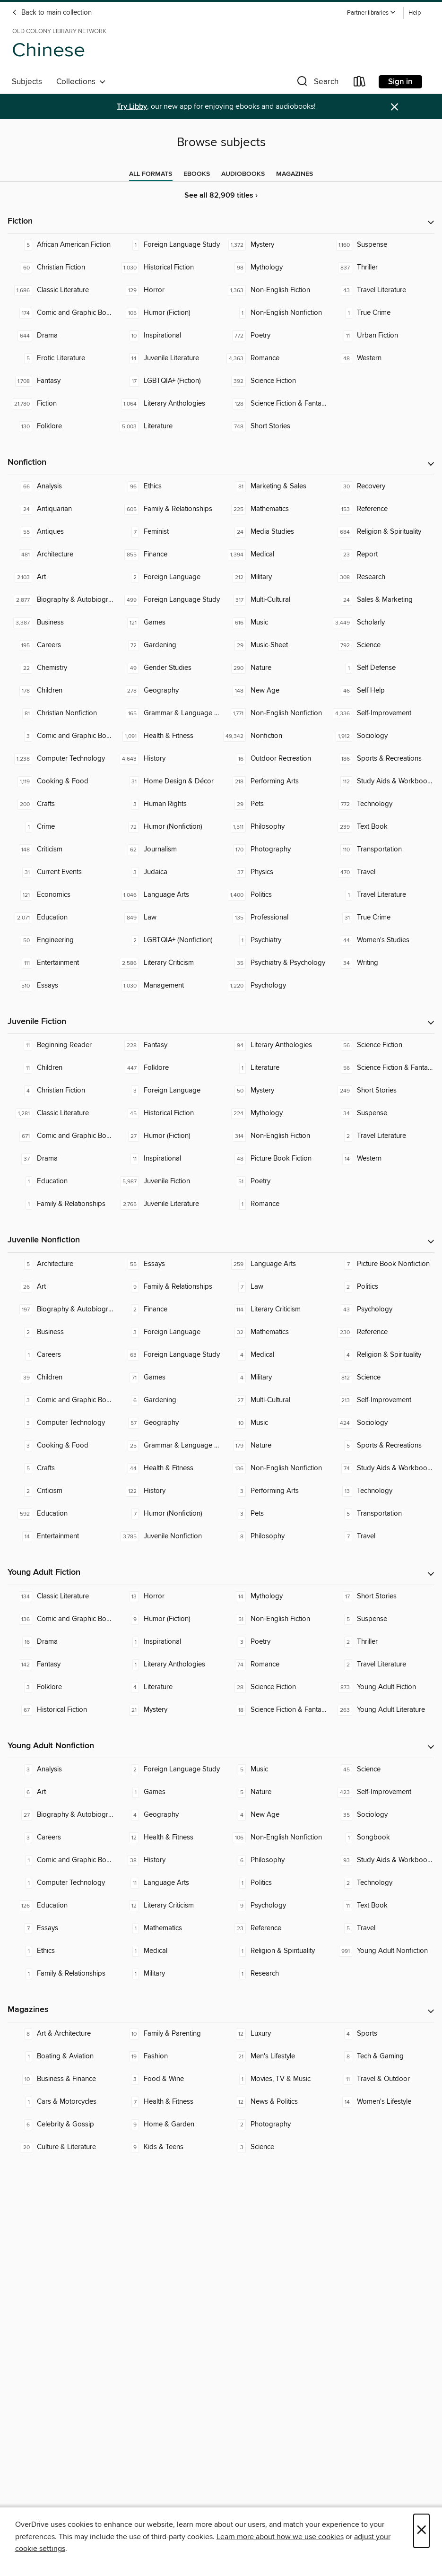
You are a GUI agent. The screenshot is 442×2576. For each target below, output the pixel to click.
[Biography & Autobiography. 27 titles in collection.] (61, 1815)
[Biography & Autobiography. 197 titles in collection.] (61, 1309)
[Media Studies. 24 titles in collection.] (274, 531)
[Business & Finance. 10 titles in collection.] (61, 2079)
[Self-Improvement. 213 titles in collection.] (381, 1400)
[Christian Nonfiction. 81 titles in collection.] (61, 713)
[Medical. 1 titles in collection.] (167, 1951)
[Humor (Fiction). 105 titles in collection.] (167, 313)
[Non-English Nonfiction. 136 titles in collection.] (274, 1468)
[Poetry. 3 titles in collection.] (274, 1642)
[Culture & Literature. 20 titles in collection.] (61, 2147)
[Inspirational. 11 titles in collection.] (167, 1158)
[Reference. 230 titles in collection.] (381, 1332)
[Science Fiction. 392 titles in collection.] (274, 381)
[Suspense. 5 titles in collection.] (381, 1619)
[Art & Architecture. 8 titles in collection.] (61, 2033)
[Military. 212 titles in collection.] (274, 577)
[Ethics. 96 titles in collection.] (167, 486)
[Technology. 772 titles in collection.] (381, 804)
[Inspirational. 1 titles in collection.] (167, 1642)
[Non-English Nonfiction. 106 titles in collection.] (274, 1837)
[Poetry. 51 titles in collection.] (274, 1181)
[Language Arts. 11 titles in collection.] (167, 1883)
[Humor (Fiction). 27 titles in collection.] (167, 1136)
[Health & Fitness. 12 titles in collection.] (167, 1837)
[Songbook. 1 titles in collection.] (381, 1837)
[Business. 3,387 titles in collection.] (61, 622)
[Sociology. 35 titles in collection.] (381, 1815)
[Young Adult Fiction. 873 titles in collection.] (381, 1687)
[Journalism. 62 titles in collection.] (167, 849)
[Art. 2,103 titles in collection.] (61, 577)
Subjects (27, 82)
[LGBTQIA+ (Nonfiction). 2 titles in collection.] (167, 940)
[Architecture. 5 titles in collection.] (61, 1264)
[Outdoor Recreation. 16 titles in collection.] (274, 758)
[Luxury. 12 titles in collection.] (274, 2033)
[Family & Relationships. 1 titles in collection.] (61, 1204)
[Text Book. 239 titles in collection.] (381, 826)
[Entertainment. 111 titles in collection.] (61, 963)
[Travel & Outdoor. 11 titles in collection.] (381, 2079)
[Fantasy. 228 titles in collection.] (167, 1045)
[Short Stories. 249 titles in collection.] (381, 1090)
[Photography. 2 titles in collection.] (274, 2124)
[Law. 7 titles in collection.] (274, 1286)
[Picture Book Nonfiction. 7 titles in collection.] (381, 1264)
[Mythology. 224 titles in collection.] (274, 1113)
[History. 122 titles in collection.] (167, 1491)
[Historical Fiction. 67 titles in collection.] (61, 1710)
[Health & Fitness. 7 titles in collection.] (167, 2101)
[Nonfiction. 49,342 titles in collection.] (274, 736)
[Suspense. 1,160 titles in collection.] (381, 245)
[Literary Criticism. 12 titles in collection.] (167, 1905)
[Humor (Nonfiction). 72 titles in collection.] (167, 826)
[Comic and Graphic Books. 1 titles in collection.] (61, 1860)
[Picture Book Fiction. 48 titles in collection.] (274, 1158)
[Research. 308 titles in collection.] (381, 577)
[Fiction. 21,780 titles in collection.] (61, 403)
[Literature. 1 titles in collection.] (274, 1068)
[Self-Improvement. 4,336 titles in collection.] (381, 713)
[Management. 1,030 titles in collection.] (167, 985)
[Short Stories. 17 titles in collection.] (381, 1596)
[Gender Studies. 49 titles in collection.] (167, 668)
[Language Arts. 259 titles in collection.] (274, 1264)
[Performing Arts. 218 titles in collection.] (274, 781)
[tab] (150, 174)
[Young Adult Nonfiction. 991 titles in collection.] (381, 1951)
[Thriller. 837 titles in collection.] (381, 267)
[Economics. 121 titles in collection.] (61, 895)
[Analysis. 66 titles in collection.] (61, 486)
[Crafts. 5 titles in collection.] (61, 1468)
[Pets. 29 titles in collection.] (274, 804)
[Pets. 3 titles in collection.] (274, 1513)
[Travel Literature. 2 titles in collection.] (381, 1136)
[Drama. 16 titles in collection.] (61, 1642)
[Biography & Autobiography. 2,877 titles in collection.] (61, 600)
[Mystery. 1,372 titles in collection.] (274, 245)
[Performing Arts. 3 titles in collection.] (274, 1491)
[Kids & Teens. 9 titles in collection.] (167, 2147)
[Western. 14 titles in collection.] (381, 1158)
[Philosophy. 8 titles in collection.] (274, 1536)
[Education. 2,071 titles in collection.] (61, 917)
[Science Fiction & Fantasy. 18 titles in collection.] (274, 1710)
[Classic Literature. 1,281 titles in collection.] (61, 1113)
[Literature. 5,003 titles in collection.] (167, 426)
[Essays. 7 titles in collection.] (61, 1928)
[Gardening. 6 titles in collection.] (167, 1400)
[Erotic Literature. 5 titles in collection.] (61, 358)
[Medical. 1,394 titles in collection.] (274, 554)
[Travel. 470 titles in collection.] (381, 872)
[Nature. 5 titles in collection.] (274, 1792)
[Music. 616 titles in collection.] (274, 622)
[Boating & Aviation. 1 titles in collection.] (61, 2056)
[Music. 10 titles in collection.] (274, 1423)
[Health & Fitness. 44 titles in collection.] (167, 1468)
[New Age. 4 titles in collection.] (274, 1815)
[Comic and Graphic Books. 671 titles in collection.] (61, 1136)
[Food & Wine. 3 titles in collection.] (167, 2079)
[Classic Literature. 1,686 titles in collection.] (61, 290)
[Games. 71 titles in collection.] (167, 1377)
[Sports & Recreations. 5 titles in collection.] (381, 1445)
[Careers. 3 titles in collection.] (61, 1837)
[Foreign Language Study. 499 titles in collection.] (167, 600)
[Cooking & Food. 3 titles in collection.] (61, 1445)
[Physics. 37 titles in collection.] (274, 872)
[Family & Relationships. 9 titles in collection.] (167, 1286)
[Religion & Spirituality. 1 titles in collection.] (274, 1951)
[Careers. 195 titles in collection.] (61, 645)
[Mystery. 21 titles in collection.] (167, 1710)
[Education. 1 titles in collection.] (61, 1181)
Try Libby (132, 107)
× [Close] (421, 2531)
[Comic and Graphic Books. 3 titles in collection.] (61, 736)
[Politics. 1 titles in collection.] (274, 1883)
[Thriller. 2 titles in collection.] (381, 1642)
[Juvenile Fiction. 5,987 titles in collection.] (167, 1181)
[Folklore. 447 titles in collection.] (167, 1068)
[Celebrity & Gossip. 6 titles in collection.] (61, 2124)
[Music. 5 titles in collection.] (274, 1769)
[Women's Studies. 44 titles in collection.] (381, 940)
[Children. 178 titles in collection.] (61, 690)
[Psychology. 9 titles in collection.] (274, 1905)
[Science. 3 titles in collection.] (274, 2147)
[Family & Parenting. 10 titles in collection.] (167, 2033)
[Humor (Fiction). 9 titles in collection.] (167, 1619)
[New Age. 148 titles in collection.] (274, 690)
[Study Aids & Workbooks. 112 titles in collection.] (381, 781)
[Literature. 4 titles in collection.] (167, 1687)
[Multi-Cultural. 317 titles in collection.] (274, 600)
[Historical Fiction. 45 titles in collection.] (167, 1113)
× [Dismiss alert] (394, 107)
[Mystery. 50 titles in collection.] (274, 1090)
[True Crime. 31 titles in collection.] (381, 917)
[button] (371, 13)
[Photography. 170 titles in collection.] (274, 849)
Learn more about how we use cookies (280, 2536)
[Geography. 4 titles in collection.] (167, 1815)
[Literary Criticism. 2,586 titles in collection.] (167, 963)
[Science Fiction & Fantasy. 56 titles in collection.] (381, 1068)
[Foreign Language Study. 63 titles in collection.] (167, 1355)
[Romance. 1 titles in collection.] (274, 1204)
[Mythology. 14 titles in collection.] (274, 1596)
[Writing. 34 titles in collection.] (381, 963)
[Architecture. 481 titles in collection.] (61, 554)
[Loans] (360, 83)
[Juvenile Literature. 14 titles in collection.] (167, 358)
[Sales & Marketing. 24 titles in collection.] (381, 600)
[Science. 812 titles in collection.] (381, 1377)
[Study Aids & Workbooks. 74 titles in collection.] (381, 1468)
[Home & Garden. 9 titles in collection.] (167, 2124)
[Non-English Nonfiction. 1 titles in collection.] (274, 313)
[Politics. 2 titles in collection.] (381, 1286)
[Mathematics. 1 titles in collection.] (167, 1928)
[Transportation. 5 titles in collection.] (381, 1513)
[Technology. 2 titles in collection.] (381, 1883)
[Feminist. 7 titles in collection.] (167, 531)
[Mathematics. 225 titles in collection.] (274, 509)
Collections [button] (81, 82)
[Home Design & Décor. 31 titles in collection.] (167, 781)
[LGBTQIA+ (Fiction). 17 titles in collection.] (167, 381)
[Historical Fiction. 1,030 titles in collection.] (167, 267)
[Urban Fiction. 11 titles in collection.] (381, 335)
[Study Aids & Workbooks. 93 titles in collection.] (381, 1860)
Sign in (400, 82)
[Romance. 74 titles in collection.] (274, 1664)
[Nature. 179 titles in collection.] (274, 1445)
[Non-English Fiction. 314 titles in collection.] (274, 1136)
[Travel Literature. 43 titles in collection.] (381, 290)
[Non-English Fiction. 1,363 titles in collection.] (274, 290)
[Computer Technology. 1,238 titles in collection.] (61, 758)
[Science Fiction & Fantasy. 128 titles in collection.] (274, 403)
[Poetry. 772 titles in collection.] (274, 335)
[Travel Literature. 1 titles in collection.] (381, 895)
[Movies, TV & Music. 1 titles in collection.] (274, 2079)
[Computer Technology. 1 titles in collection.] (61, 1883)
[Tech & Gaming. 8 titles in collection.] (381, 2056)
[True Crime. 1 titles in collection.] (381, 313)
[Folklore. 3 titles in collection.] (61, 1687)
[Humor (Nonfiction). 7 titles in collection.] (167, 1513)
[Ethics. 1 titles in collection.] (61, 1951)
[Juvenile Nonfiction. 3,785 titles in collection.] (167, 1536)
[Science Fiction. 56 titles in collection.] (381, 1045)
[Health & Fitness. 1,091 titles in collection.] (167, 736)
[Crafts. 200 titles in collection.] (61, 804)
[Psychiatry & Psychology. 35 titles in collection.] (274, 963)
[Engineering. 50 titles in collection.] (61, 940)
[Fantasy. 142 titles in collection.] (61, 1664)
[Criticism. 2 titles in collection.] (61, 1491)
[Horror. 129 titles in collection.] (167, 290)
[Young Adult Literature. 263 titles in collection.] (381, 1710)
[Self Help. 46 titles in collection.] (381, 690)
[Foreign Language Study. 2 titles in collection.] (167, 1769)
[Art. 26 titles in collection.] (61, 1286)
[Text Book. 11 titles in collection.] (381, 1905)
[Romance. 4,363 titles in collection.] (274, 358)
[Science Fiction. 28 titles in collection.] (274, 1687)
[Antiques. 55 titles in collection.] (61, 531)
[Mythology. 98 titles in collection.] (274, 267)
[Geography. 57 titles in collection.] (167, 1423)
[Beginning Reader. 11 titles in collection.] (61, 1045)
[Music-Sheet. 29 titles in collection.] (274, 645)
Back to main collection (52, 13)
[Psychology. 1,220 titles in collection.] (274, 985)
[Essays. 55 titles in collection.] (167, 1264)
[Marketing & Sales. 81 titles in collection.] (274, 486)
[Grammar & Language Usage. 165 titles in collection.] (167, 713)
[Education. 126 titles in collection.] (61, 1905)
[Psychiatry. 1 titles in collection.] (274, 940)
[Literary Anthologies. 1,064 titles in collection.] (167, 403)
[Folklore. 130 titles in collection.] (61, 426)
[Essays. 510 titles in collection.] (61, 985)
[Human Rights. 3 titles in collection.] (167, 804)
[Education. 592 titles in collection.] (61, 1513)
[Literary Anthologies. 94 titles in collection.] (274, 1045)
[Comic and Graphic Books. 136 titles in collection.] (61, 1619)
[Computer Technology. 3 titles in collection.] (61, 1423)
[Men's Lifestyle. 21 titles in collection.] (274, 2056)
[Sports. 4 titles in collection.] (381, 2033)
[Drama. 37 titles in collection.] (61, 1158)
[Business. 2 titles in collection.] (61, 1332)
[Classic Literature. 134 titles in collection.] (61, 1596)
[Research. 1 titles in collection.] (274, 1973)
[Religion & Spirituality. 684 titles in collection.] (381, 531)
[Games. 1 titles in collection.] (167, 1792)
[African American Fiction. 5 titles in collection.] (61, 245)
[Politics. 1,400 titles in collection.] (274, 895)
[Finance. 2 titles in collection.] (167, 1309)
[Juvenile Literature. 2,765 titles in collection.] (167, 1204)
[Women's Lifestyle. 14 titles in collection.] (381, 2101)
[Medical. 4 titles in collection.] (274, 1355)
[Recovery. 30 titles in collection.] (381, 486)
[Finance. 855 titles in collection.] (167, 554)
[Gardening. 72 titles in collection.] (167, 645)
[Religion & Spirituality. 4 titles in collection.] (381, 1355)
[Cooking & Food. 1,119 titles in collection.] (61, 781)
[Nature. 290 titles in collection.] (274, 668)
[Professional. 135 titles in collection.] (274, 917)
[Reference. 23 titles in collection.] (274, 1928)
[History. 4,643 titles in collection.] (167, 758)
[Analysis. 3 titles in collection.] (61, 1769)
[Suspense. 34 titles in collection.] (381, 1113)
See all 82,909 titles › (221, 195)
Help (414, 13)
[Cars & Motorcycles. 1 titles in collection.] (61, 2101)
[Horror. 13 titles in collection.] (167, 1596)
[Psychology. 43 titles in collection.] (381, 1309)
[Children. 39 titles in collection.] (61, 1377)
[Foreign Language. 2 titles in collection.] (167, 577)
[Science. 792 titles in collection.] (381, 645)
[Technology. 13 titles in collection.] (381, 1491)
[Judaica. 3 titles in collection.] (167, 872)
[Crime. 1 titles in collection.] (61, 826)
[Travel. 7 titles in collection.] (381, 1536)
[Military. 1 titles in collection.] (167, 1973)
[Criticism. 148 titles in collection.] (61, 849)
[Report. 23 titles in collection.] (381, 554)
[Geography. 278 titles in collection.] (167, 690)
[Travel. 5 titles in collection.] (381, 1928)
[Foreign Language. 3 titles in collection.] (167, 1090)
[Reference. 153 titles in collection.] (381, 509)
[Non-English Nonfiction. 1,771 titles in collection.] (274, 713)
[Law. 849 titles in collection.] (167, 917)
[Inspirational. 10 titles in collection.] (167, 335)
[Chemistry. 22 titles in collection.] (61, 668)
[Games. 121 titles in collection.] (167, 622)
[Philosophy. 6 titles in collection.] (274, 1860)
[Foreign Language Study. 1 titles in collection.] (167, 245)
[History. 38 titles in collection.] (167, 1860)
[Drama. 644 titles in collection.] (61, 335)
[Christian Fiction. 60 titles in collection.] (61, 267)
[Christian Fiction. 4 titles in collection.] (61, 1090)
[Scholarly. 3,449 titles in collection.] (381, 622)
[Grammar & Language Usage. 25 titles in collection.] (167, 1445)
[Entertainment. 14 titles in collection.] (61, 1536)
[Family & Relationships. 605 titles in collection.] (167, 509)
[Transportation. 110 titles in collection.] (381, 849)
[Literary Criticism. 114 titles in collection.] (274, 1309)
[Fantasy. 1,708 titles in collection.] (61, 381)
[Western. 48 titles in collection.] (381, 358)
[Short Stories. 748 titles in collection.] (274, 426)
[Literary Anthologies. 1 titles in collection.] (167, 1664)
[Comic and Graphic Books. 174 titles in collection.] (61, 313)
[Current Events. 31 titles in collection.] (61, 872)
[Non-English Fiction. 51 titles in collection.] (274, 1619)
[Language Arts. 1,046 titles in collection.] (167, 895)
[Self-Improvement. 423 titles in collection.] (381, 1792)
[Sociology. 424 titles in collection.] (381, 1423)
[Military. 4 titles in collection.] (274, 1377)
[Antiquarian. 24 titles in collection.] (61, 509)
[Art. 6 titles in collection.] (61, 1792)
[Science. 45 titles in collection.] (381, 1769)
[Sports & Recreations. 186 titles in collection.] (381, 758)
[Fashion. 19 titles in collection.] (167, 2056)
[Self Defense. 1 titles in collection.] (381, 668)
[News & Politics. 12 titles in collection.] (274, 2101)
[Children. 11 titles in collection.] (61, 1068)
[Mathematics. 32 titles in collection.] (274, 1332)
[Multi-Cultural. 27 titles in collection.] (274, 1400)
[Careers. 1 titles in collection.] (61, 1355)
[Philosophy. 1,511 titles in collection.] (274, 826)
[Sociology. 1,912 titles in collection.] (381, 736)
